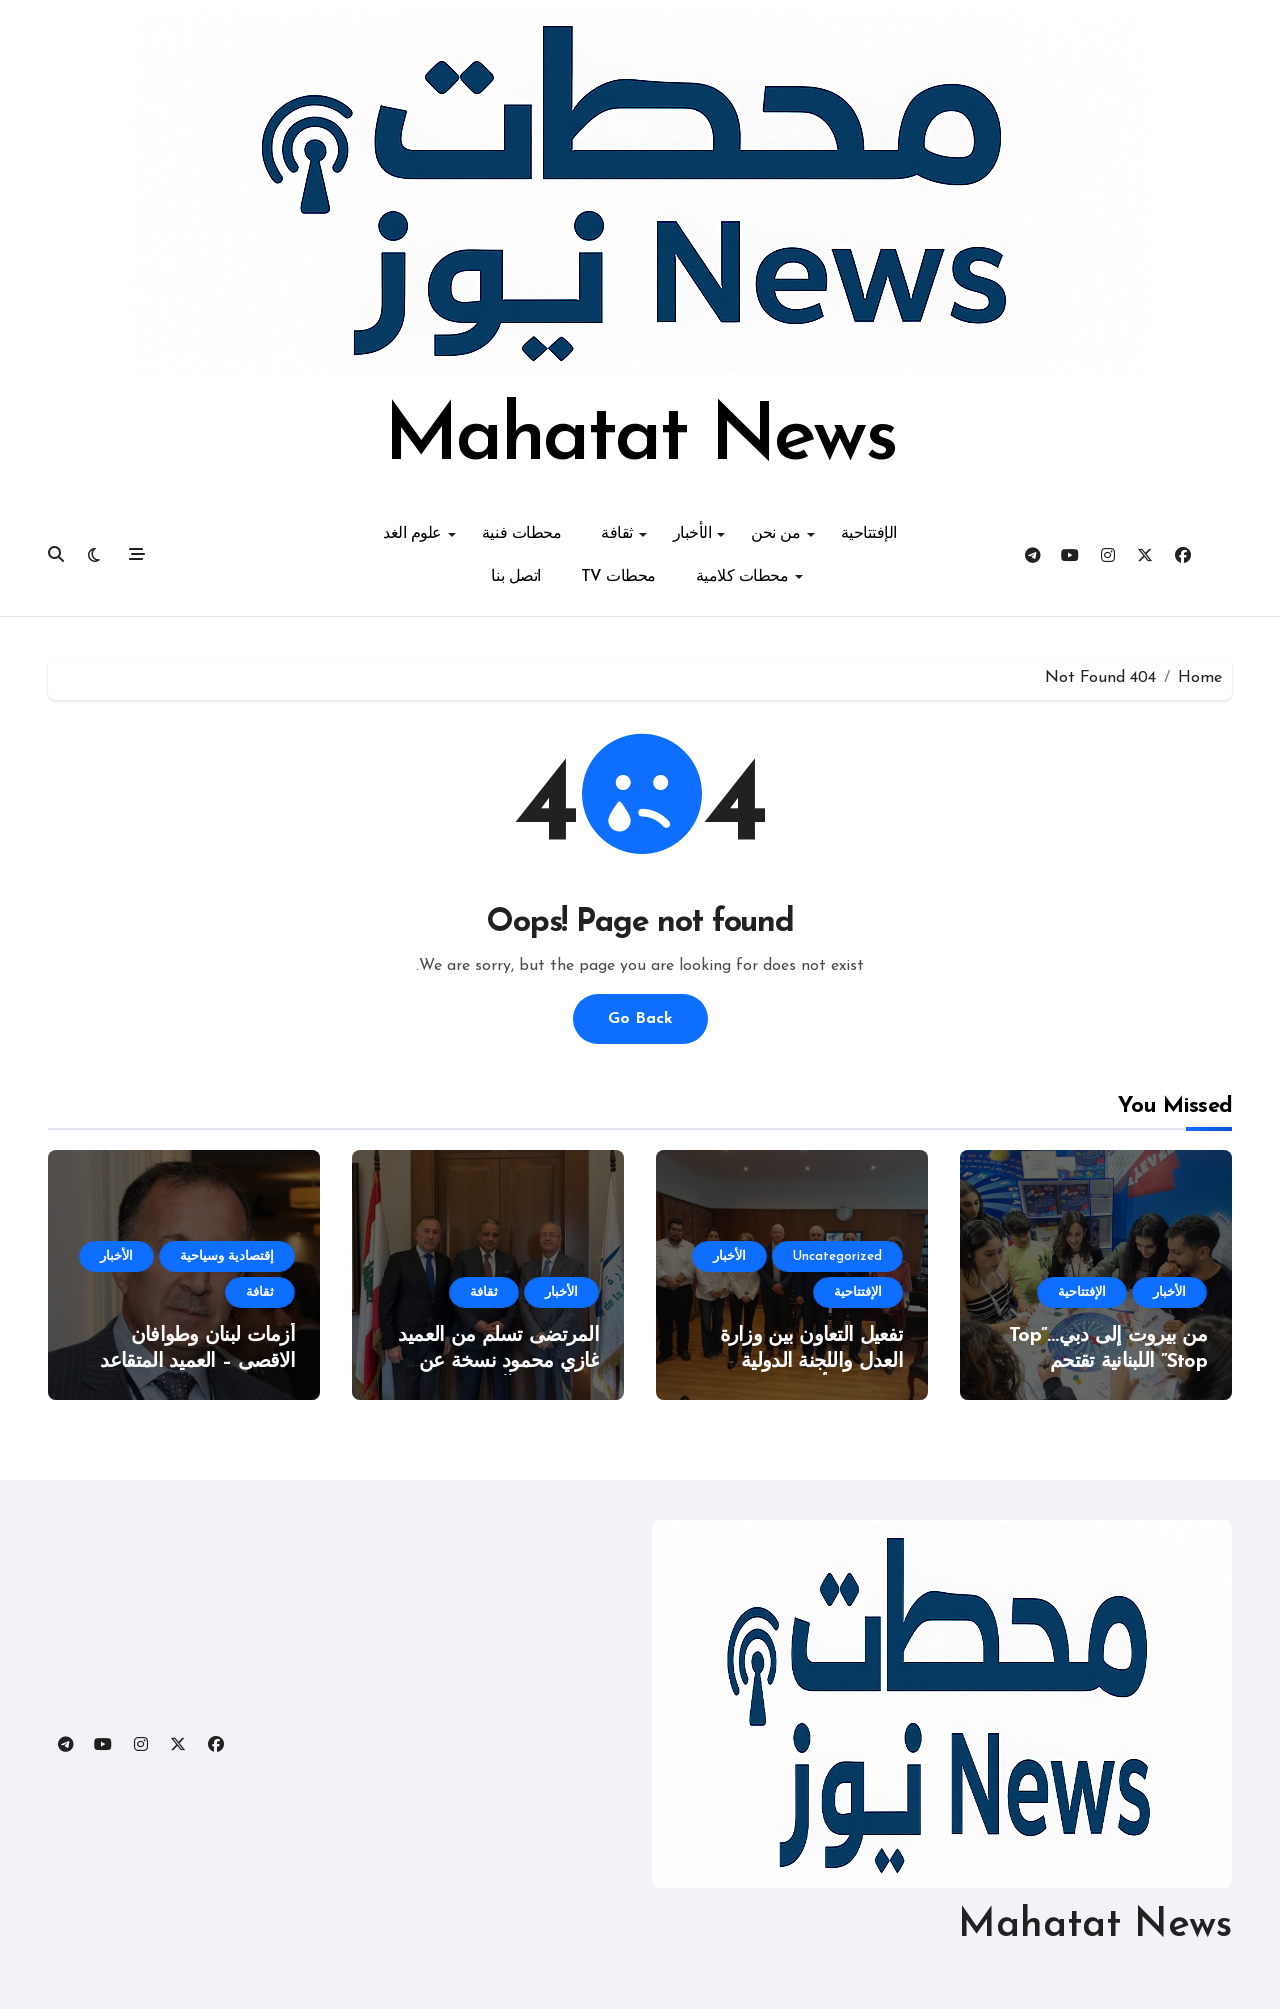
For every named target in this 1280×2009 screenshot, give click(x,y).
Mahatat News (639, 439)
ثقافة (624, 534)
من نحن (782, 534)
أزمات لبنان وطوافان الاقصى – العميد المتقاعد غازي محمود (197, 1362)
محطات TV (618, 577)
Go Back (640, 1019)
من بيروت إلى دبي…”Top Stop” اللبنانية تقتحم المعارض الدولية (1108, 1362)
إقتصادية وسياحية (227, 1256)
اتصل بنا (515, 577)
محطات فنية (521, 534)
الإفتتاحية (869, 534)
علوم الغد (419, 534)
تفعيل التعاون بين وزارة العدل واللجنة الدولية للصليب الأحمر (811, 1362)
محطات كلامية (749, 577)
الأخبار (699, 534)
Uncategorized (837, 1256)
